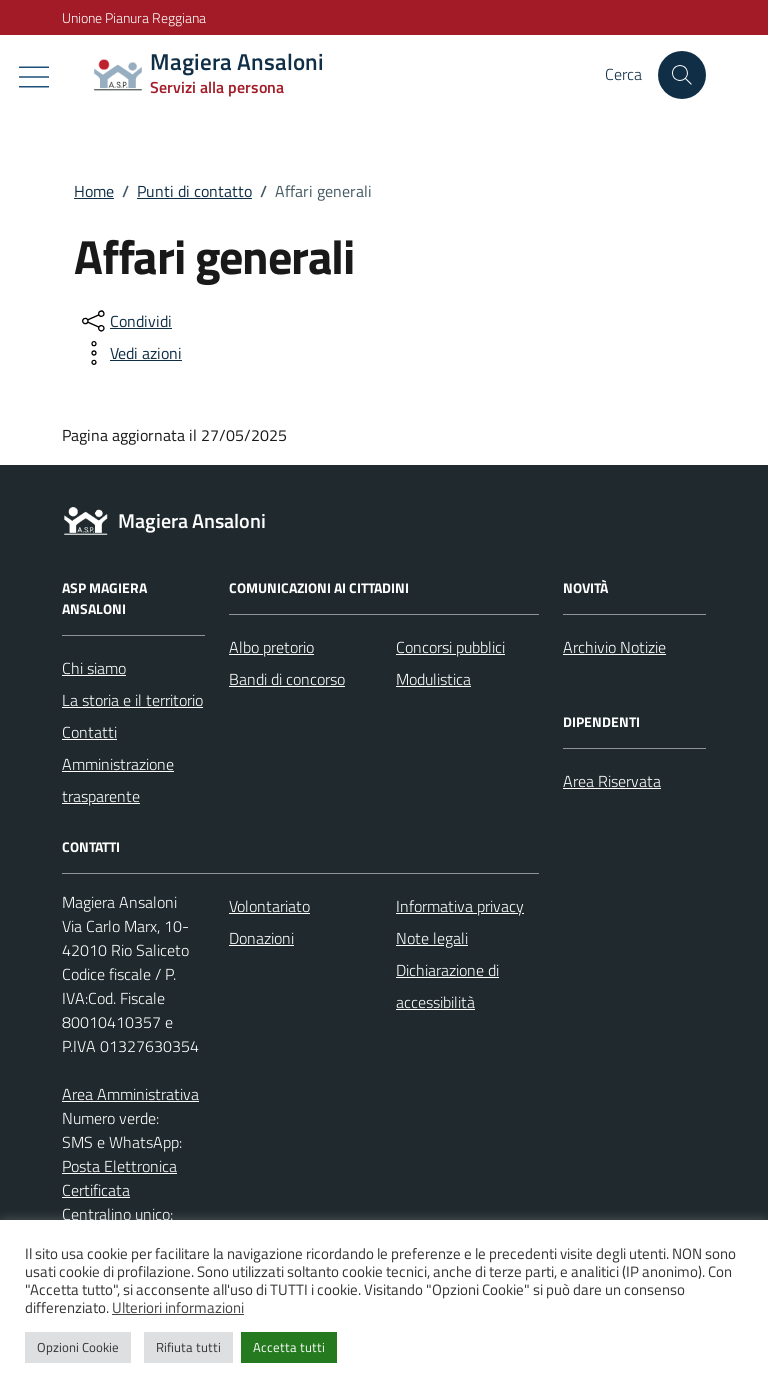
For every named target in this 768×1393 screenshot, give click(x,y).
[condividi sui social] (125, 321)
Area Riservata (612, 781)
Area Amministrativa (130, 1094)
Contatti (89, 732)
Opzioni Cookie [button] (78, 1347)
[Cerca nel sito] (682, 75)
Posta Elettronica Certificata (119, 1178)
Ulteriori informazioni (178, 1307)
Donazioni (261, 938)
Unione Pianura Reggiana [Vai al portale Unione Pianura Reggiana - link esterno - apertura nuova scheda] (134, 17)
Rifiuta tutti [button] (188, 1347)
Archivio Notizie (614, 647)
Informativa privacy (460, 906)
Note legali (432, 938)
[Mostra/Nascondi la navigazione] (34, 77)
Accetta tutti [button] (289, 1347)
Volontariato (269, 906)
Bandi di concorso (287, 679)
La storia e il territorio (132, 700)
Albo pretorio (271, 647)
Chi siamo (94, 668)
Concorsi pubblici (450, 647)
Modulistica (433, 679)
